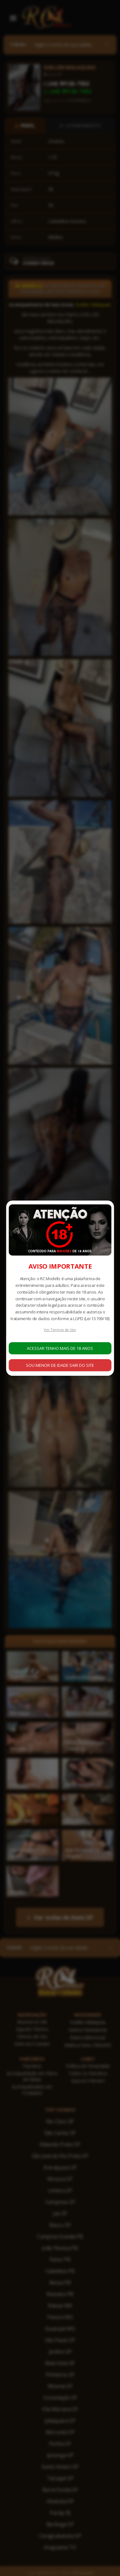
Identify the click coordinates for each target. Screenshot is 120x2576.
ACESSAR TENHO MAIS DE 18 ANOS (60, 1348)
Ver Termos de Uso (60, 1329)
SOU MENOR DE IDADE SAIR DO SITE (60, 1365)
